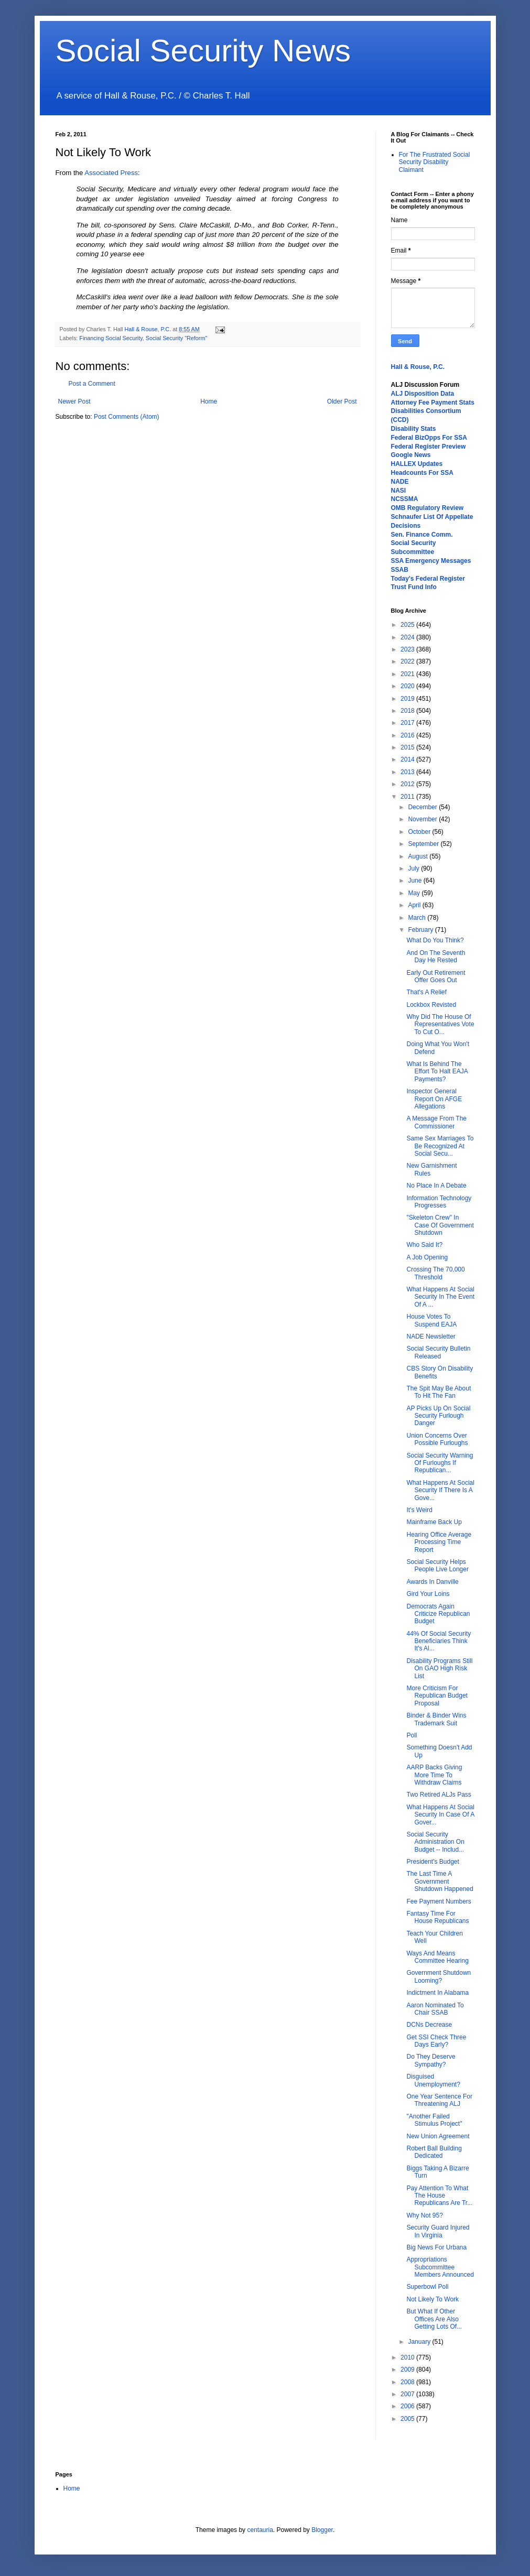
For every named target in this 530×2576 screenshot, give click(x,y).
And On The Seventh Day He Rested (435, 956)
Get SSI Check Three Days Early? (436, 2041)
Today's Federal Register (428, 578)
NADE (400, 481)
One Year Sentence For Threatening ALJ (439, 2100)
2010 (408, 2357)
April (415, 905)
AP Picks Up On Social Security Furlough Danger (438, 1416)
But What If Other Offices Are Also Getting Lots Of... (434, 2319)
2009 (408, 2369)
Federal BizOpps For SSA (429, 437)
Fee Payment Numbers (438, 1901)
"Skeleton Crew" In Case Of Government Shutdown (439, 1225)
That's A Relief (426, 992)
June (415, 880)
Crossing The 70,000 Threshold (435, 1273)
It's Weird (419, 1510)
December (423, 807)
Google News (411, 455)
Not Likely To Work (432, 2299)
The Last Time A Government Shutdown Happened (439, 1881)
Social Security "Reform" (176, 338)
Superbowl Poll (427, 2286)
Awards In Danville (432, 1581)
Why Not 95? (424, 2215)
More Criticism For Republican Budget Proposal (436, 1695)
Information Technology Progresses (438, 1201)
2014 (408, 759)
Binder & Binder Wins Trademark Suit (436, 1719)
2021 (408, 674)
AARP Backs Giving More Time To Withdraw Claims (434, 1775)
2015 (408, 747)
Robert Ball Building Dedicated (433, 2152)
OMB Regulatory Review (427, 508)
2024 (408, 637)
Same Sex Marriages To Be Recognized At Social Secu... (439, 1146)
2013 (408, 772)
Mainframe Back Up (433, 1522)
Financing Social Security (110, 338)
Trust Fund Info (414, 587)
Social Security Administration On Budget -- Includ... (435, 1842)
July (414, 868)
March (417, 917)
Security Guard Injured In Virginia (437, 2231)
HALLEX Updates (417, 464)
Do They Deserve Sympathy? (430, 2060)
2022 (408, 661)
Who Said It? (424, 1244)
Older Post (342, 401)
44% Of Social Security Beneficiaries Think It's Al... (438, 1641)
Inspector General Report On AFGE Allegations (434, 1099)
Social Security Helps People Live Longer (437, 1565)
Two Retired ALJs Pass (438, 1794)
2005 (408, 2418)
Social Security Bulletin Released (438, 1352)
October (420, 831)
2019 (408, 698)
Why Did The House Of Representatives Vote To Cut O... (440, 1024)
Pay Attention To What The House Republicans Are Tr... (439, 2195)
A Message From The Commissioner (436, 1122)
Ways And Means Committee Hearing (437, 1957)
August (418, 856)
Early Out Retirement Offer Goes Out (435, 976)
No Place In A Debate (436, 1185)
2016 (408, 735)
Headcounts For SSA (422, 472)
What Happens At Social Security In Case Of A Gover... (440, 1814)
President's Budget (432, 1861)
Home (208, 401)
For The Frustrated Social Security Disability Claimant (434, 162)
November (423, 819)
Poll (411, 1735)
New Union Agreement (437, 2136)
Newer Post (74, 401)
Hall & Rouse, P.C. (418, 367)
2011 (408, 796)
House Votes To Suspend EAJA (431, 1320)
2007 (408, 2394)
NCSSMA (404, 499)
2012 (408, 784)
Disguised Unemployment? (433, 2080)
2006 (408, 2406)
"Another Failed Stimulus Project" (434, 2120)
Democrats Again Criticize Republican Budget (438, 1614)
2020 (408, 686)
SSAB (399, 569)
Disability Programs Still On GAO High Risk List (439, 1668)
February (421, 929)
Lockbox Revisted (431, 1004)
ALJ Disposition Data (423, 393)
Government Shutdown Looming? (438, 1976)
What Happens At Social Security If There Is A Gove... (440, 1490)
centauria (260, 2530)
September (424, 843)
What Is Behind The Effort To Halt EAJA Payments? (437, 1071)
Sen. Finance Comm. (422, 534)
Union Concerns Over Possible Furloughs (437, 1439)
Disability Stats (413, 428)
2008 (408, 2382)
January (420, 2341)
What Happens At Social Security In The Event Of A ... (440, 1297)
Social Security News (203, 50)
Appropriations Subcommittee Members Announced (439, 2267)
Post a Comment (92, 383)
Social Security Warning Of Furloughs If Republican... (439, 1463)
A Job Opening (427, 1257)
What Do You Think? (434, 940)
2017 (408, 722)
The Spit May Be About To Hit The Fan (438, 1392)
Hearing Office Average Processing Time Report (438, 1542)
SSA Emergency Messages (431, 560)
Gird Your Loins (427, 1593)
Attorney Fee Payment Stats (432, 402)
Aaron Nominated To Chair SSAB (434, 2009)
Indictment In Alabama (437, 1992)
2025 (408, 624)
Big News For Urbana (436, 2247)
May (414, 893)
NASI (398, 490)
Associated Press (111, 173)
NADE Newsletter (430, 1336)
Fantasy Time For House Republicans (437, 1917)
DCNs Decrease (429, 2024)
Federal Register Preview (428, 446)
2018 (408, 710)
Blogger (322, 2530)
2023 (408, 649)
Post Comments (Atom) (126, 416)
